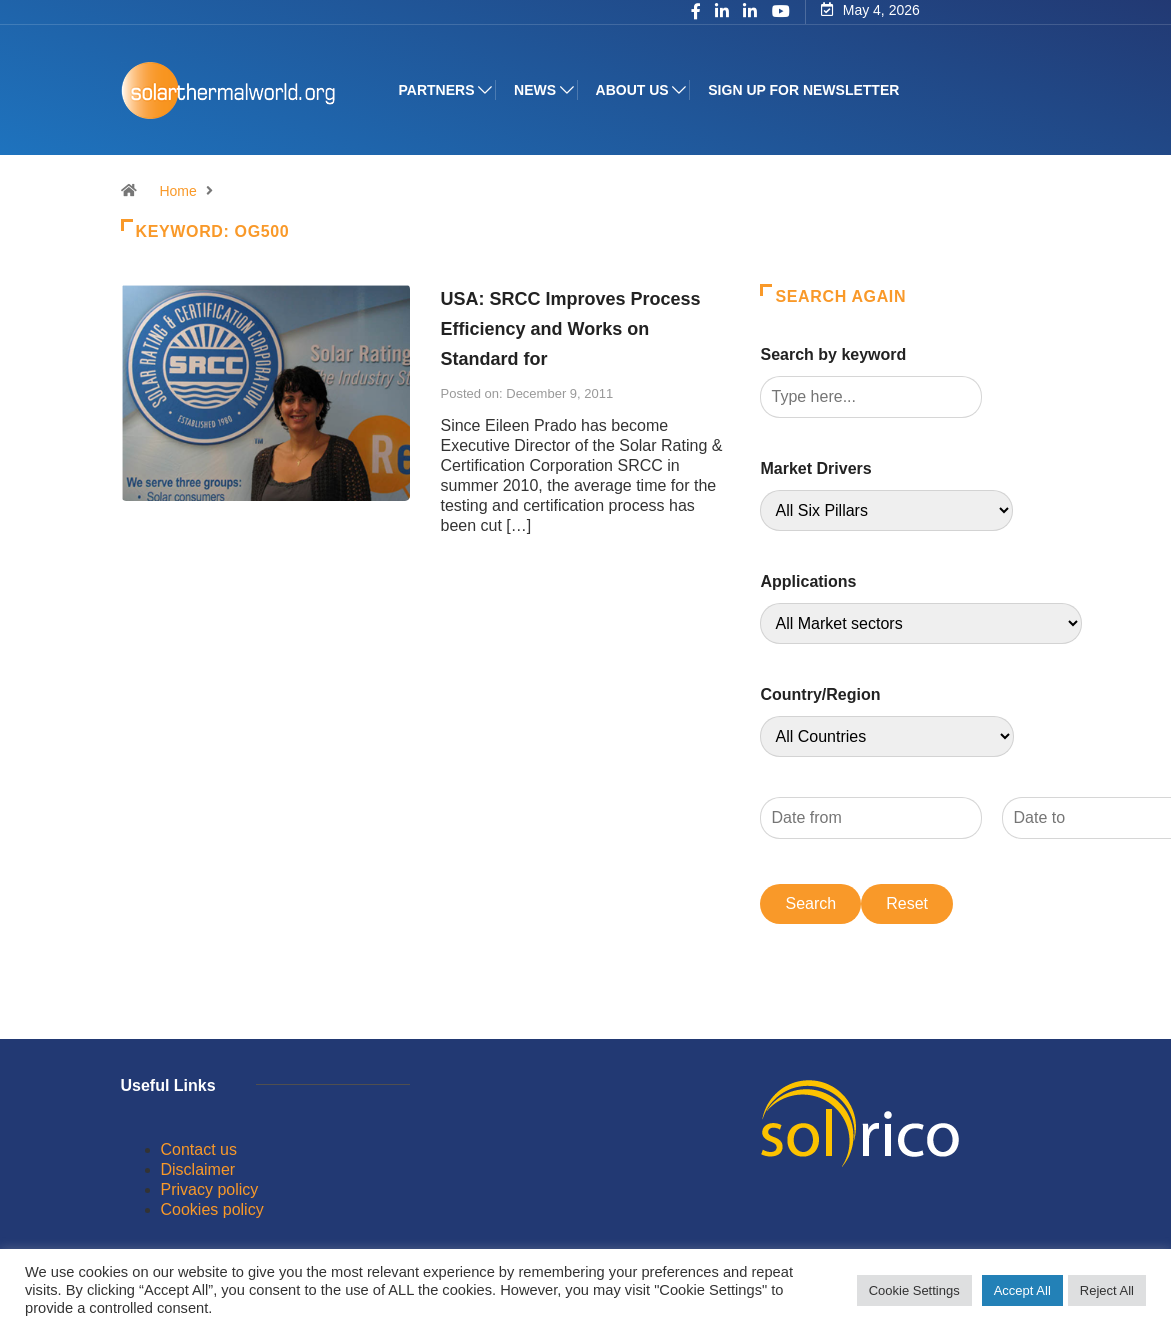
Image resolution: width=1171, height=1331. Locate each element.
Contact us (199, 1149)
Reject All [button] (1107, 1290)
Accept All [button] (1022, 1290)
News (535, 90)
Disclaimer (198, 1169)
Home (177, 191)
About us (632, 90)
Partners (437, 90)
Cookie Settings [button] (914, 1290)
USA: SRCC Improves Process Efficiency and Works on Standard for (570, 329)
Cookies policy (212, 1209)
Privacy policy (210, 1189)
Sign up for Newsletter (803, 90)
